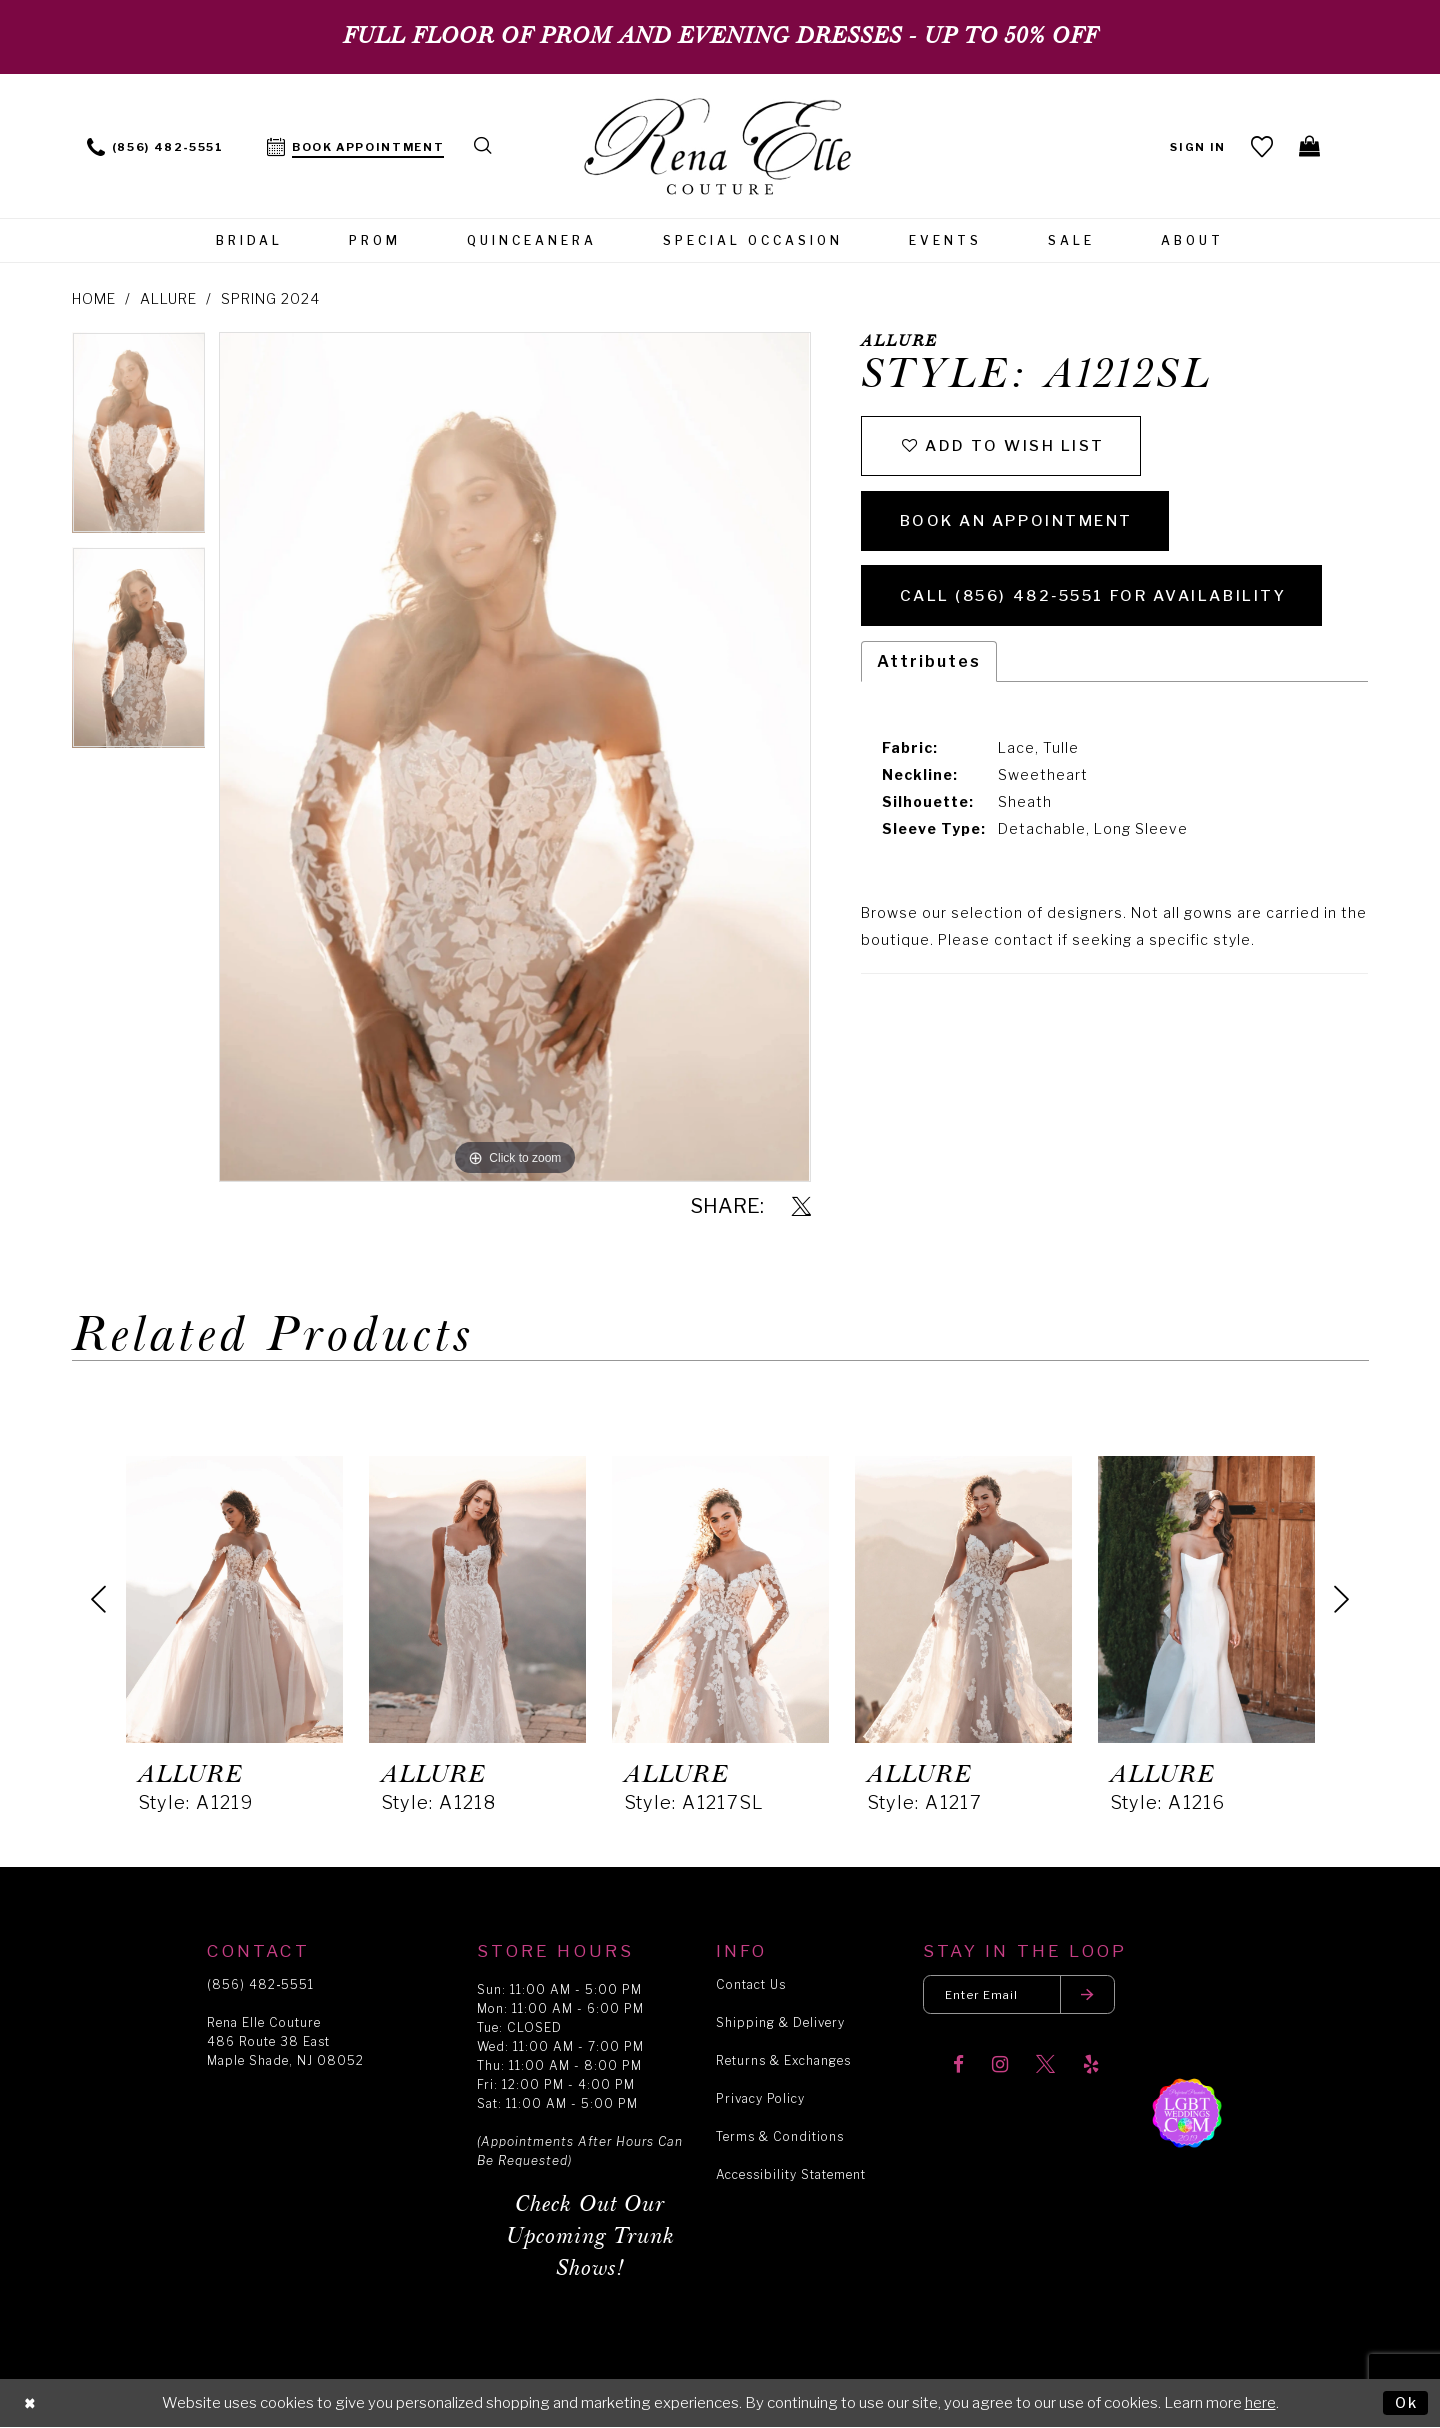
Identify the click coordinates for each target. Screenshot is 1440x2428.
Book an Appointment (1023, 526)
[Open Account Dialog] (1196, 145)
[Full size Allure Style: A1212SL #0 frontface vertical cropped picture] (514, 757)
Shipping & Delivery (780, 2022)
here (1260, 2403)
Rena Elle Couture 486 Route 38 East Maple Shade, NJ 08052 (285, 2041)
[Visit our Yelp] (1091, 2067)
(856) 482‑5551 (260, 1984)
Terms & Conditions (780, 2136)
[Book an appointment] (356, 145)
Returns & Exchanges (783, 2060)
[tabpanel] (139, 439)
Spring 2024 (270, 298)
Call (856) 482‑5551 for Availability (1105, 605)
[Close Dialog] (31, 2403)
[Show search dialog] (484, 145)
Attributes (929, 672)
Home (94, 298)
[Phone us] (155, 145)
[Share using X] (801, 1207)
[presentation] (234, 1599)
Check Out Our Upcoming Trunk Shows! (590, 2236)
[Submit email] (1096, 1995)
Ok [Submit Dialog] (1405, 2402)
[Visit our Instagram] (1000, 2067)
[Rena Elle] (720, 148)
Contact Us (751, 1984)
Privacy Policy (760, 2098)
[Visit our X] (1045, 2067)
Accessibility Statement (791, 2174)
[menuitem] (155, 145)
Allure (168, 298)
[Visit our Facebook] (958, 2067)
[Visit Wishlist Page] (1260, 146)
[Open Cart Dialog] (1309, 146)
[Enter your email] (1023, 1995)
